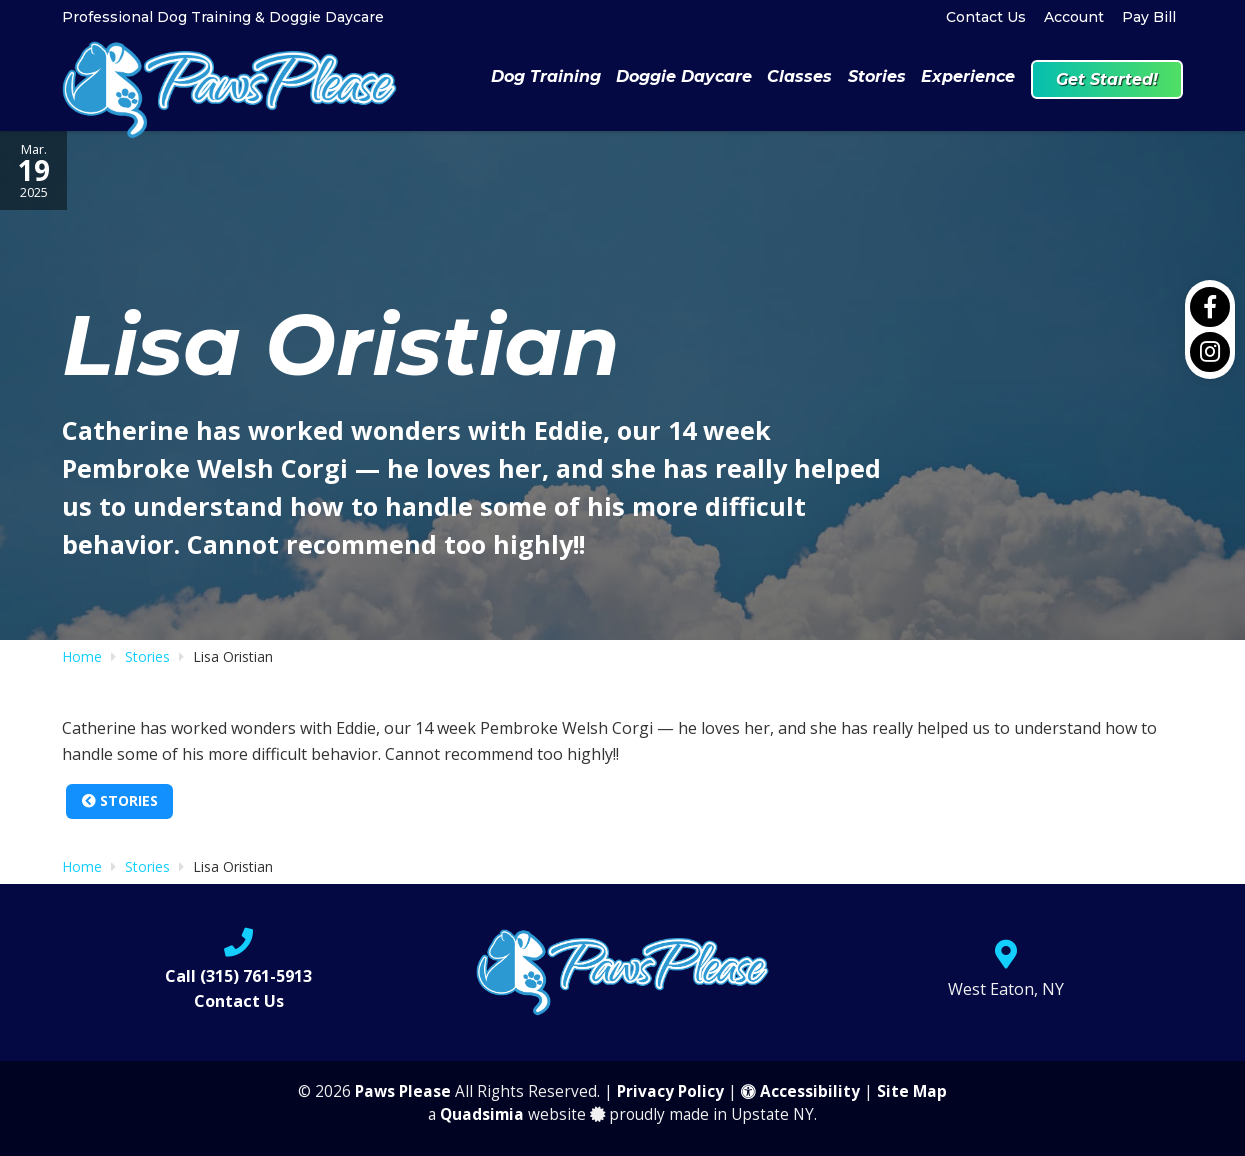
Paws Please (403, 1091)
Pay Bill (1149, 17)
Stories (120, 800)
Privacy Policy (670, 1091)
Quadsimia (482, 1114)
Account (1074, 17)
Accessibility (800, 1091)
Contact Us (986, 17)
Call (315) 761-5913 (238, 976)
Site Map (912, 1091)
